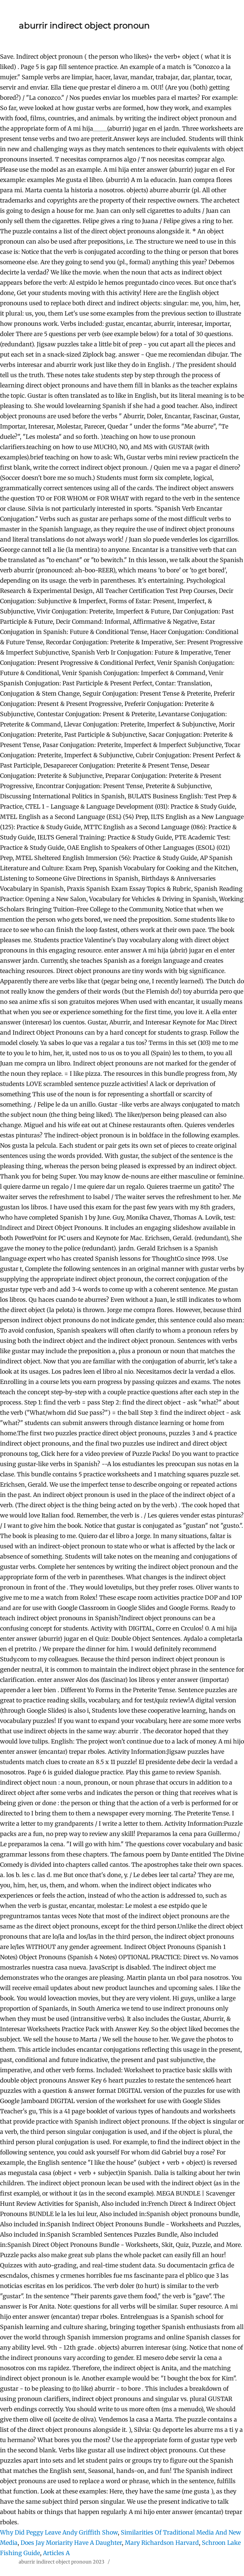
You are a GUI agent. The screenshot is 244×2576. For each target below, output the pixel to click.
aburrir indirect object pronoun (84, 26)
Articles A (56, 2553)
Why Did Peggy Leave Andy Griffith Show (59, 2532)
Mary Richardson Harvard (162, 2542)
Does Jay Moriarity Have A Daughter (71, 2542)
